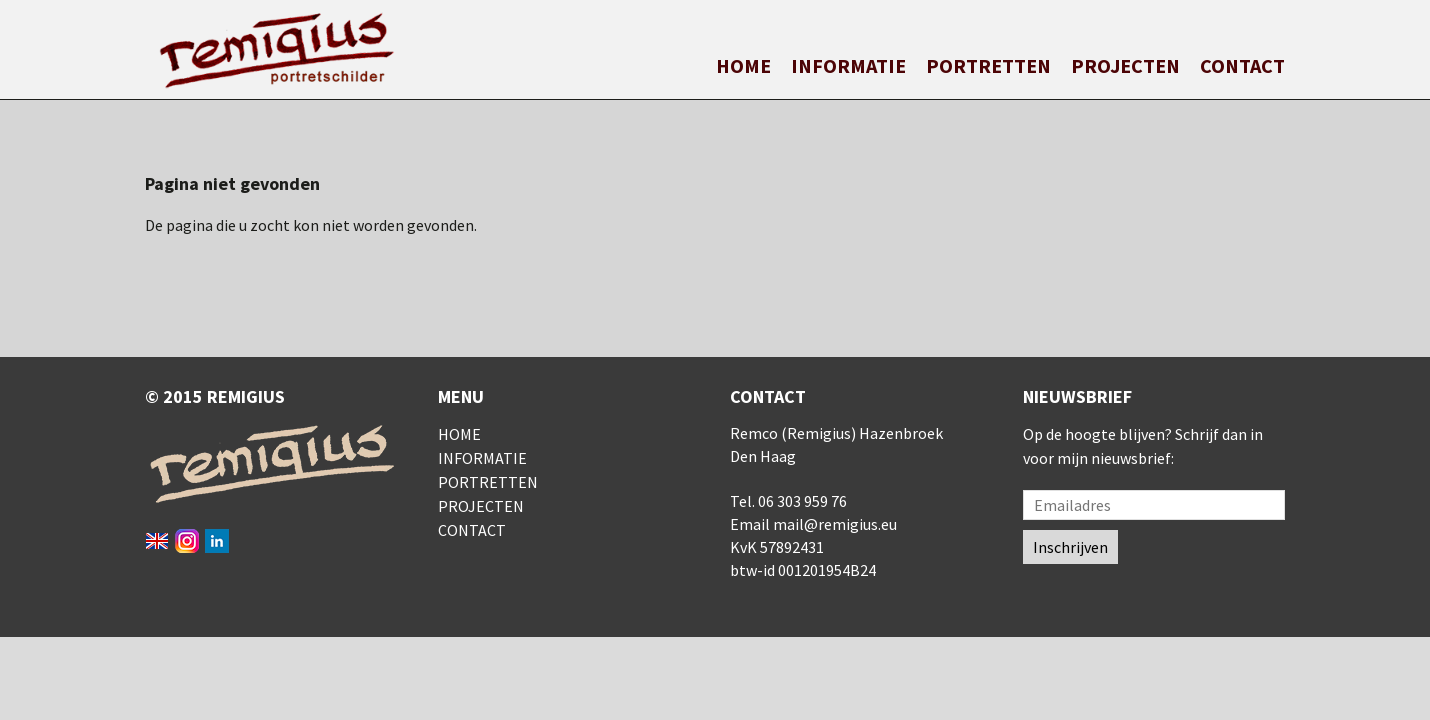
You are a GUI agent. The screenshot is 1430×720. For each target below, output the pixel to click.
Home (743, 65)
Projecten (1125, 65)
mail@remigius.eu (835, 524)
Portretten (988, 65)
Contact (1242, 65)
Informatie (848, 65)
